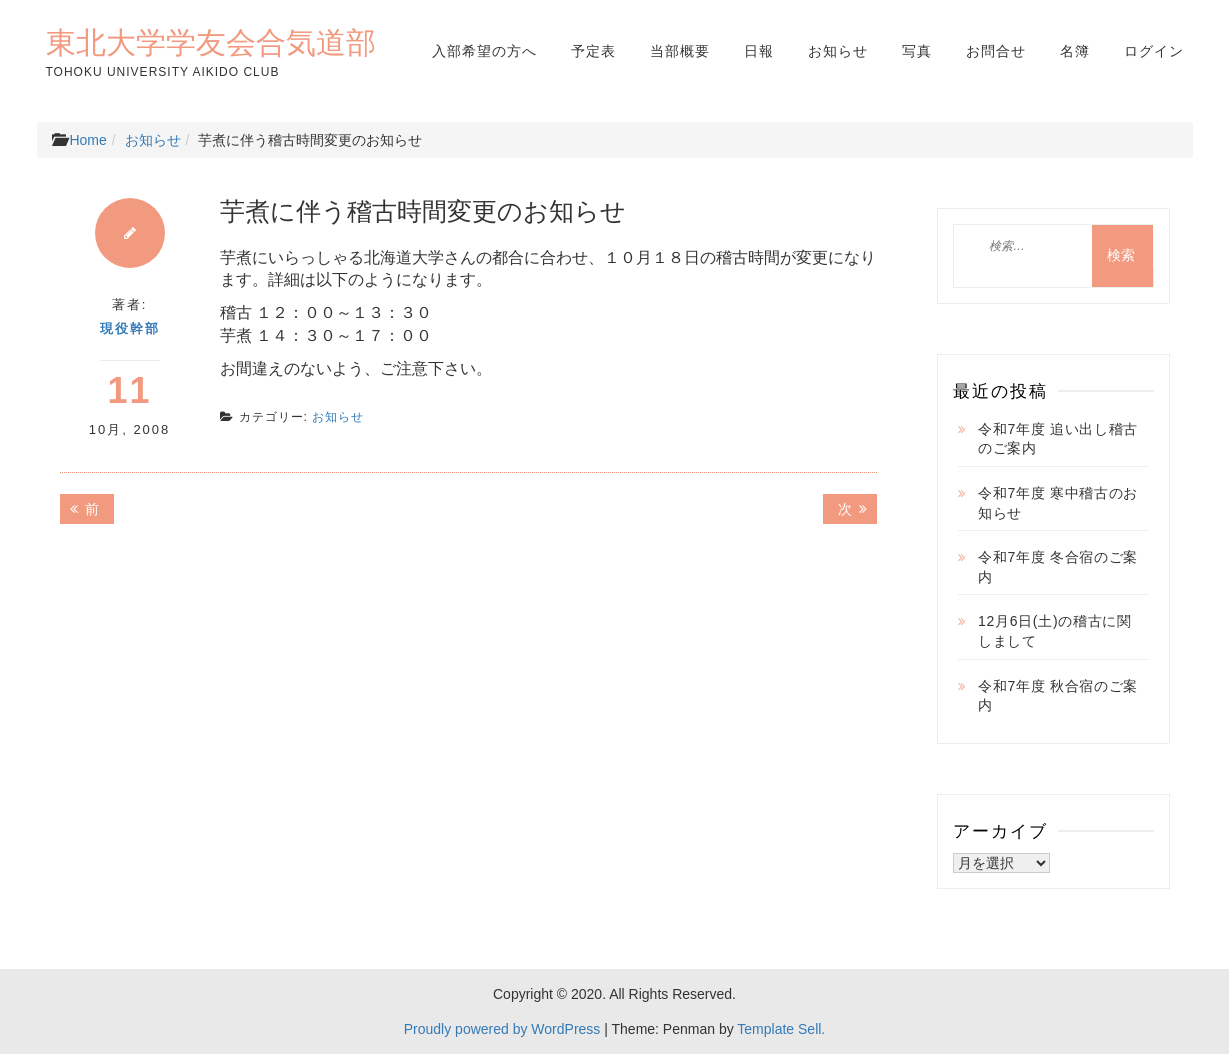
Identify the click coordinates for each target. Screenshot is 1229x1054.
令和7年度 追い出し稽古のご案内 (1058, 439)
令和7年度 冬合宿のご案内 (1058, 567)
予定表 (593, 51)
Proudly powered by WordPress (502, 1029)
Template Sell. (781, 1029)
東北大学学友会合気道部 (211, 42)
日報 (759, 51)
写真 (917, 51)
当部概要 (680, 51)
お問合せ (996, 51)
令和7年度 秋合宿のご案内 (1058, 696)
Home (87, 140)
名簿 (1075, 51)
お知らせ (838, 51)
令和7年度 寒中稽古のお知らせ (1058, 503)
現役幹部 (130, 328)
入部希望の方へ (484, 51)
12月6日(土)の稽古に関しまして (1055, 631)
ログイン (1154, 51)
